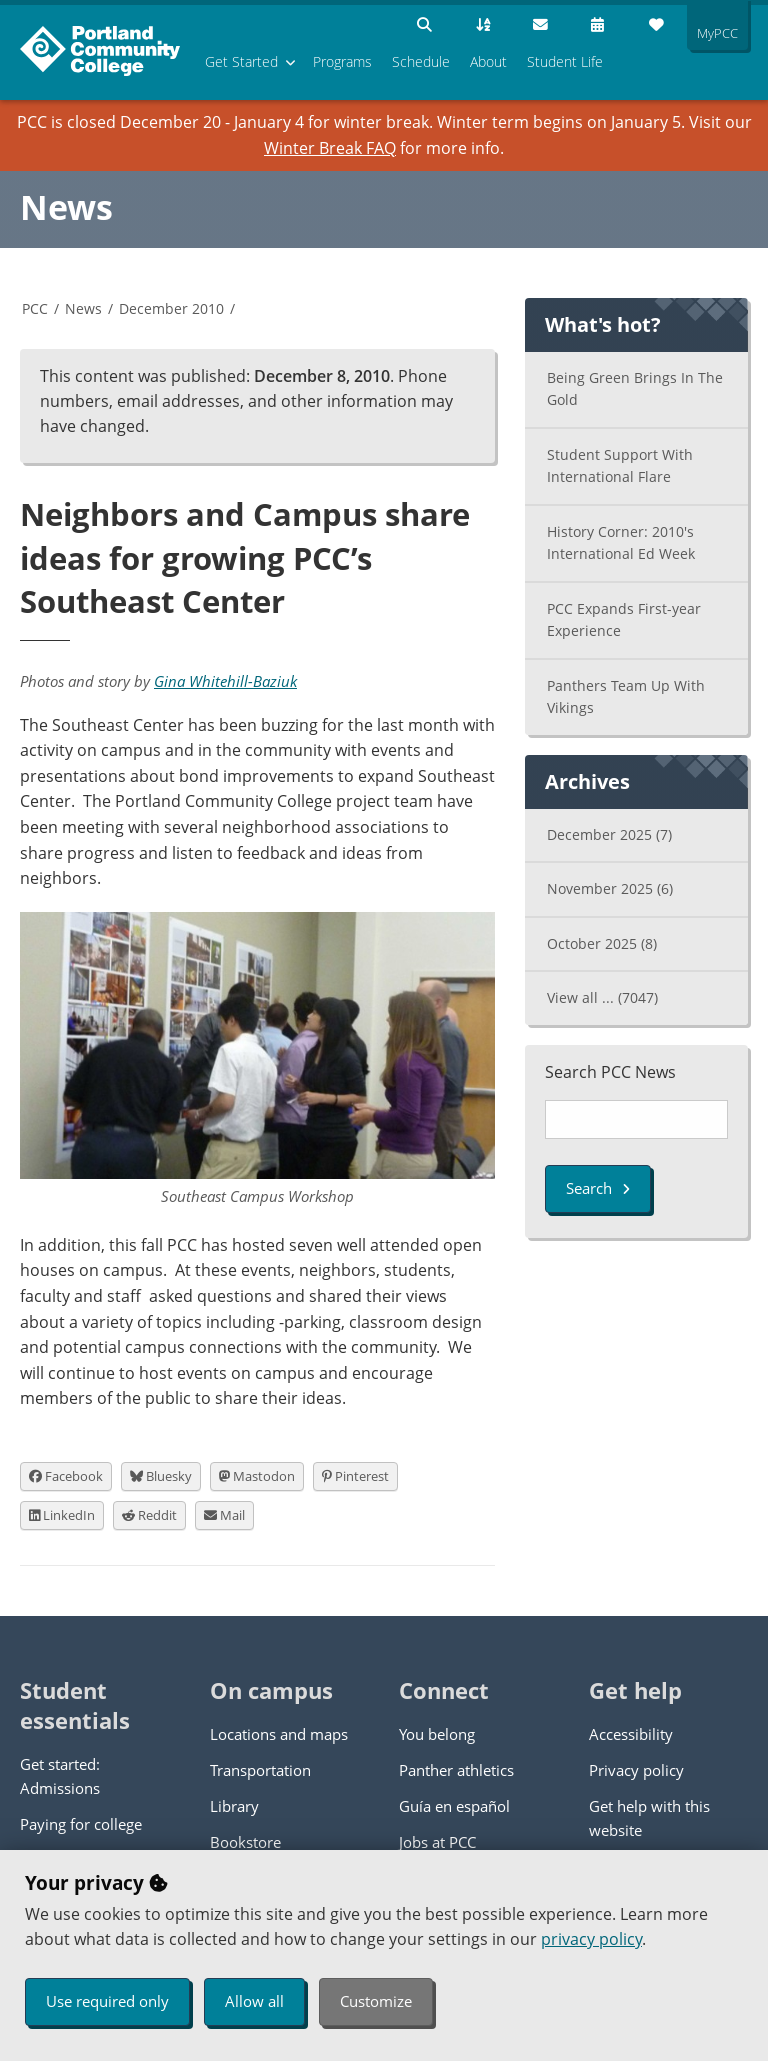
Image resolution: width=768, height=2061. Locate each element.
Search (598, 1188)
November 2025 (610, 888)
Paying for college (81, 1824)
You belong (437, 1734)
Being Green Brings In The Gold (635, 389)
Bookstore (245, 1842)
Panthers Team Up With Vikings (626, 697)
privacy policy (591, 1939)
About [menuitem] (488, 61)
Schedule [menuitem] (421, 61)
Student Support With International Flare (620, 466)
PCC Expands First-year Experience (624, 620)
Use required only (107, 2001)
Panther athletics (456, 1770)
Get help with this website (649, 1818)
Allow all (254, 2001)
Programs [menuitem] (342, 61)
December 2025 (609, 834)
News (66, 207)
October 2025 (602, 943)
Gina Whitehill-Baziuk (225, 681)
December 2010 (171, 308)
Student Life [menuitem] (565, 61)
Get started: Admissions (60, 1776)
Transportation (260, 1770)
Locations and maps (279, 1734)
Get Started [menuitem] (241, 61)
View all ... (602, 997)
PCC (35, 308)
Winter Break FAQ (330, 148)
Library (234, 1806)
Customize (376, 2001)
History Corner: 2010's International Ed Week (621, 543)
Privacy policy (636, 1770)
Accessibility (631, 1734)
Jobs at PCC (437, 1842)
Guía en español (454, 1806)
